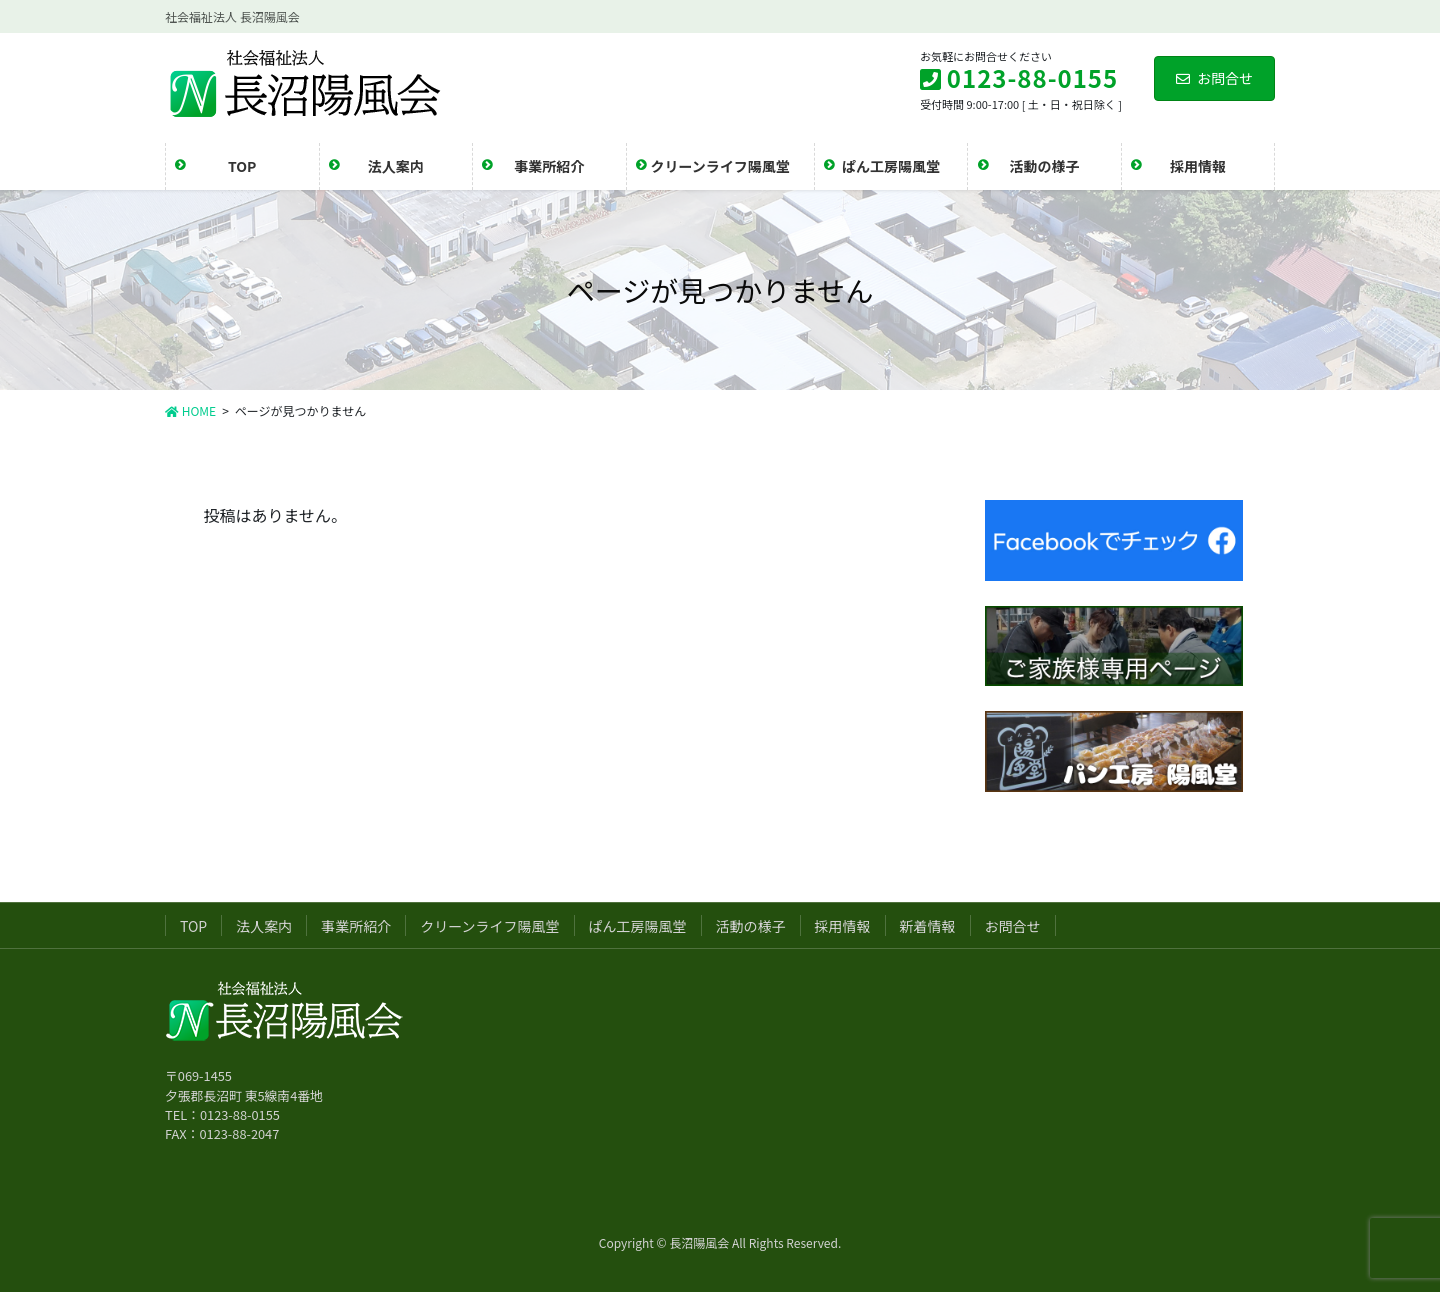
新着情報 (928, 926)
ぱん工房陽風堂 (638, 926)
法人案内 (264, 926)
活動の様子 (751, 926)
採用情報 (843, 926)
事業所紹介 (356, 926)
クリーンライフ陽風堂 (489, 926)
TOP (193, 926)
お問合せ (1214, 78)
